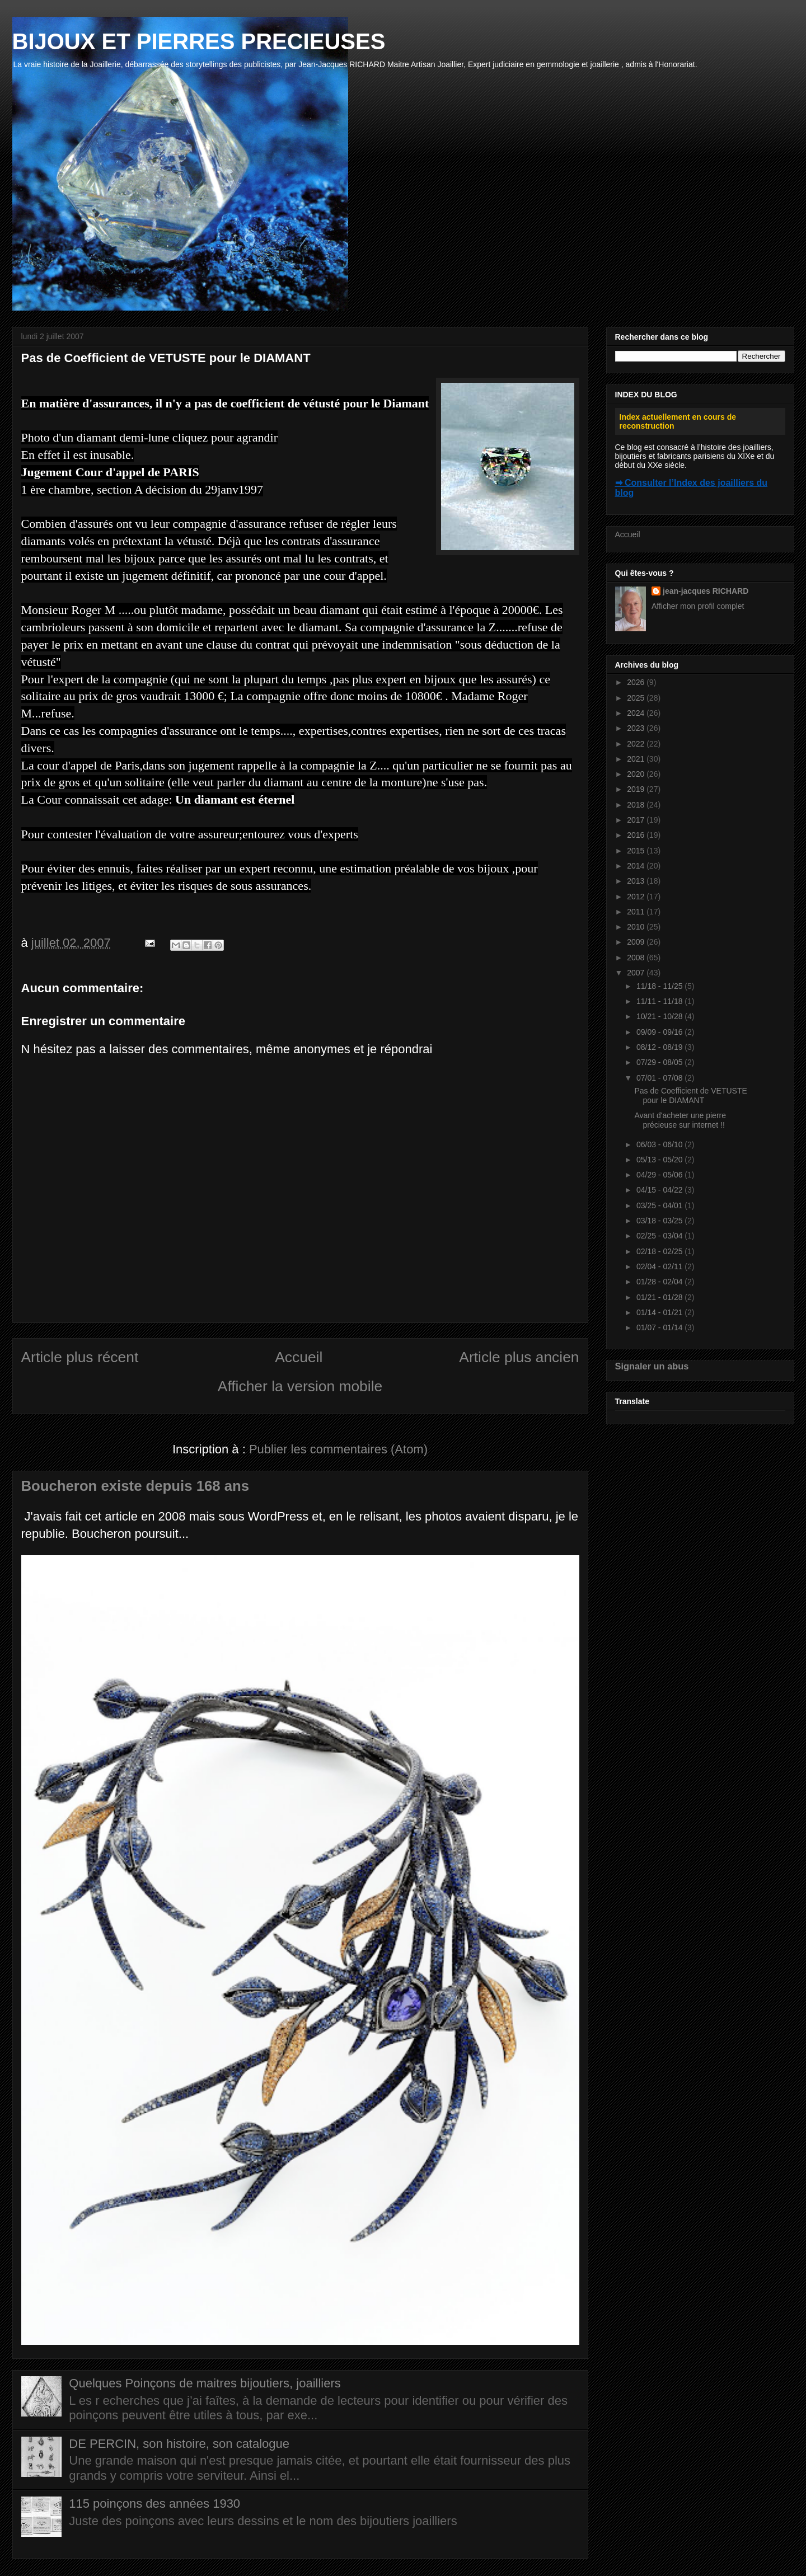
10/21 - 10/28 (660, 1016)
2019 (636, 789)
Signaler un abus (652, 1366)
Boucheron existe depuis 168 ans (135, 1486)
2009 (636, 941)
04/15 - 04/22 (660, 1189)
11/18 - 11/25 (660, 986)
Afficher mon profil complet (698, 606)
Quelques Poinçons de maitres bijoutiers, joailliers (204, 2383)
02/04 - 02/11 (660, 1266)
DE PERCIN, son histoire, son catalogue (179, 2444)
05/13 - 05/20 (660, 1159)
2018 (636, 804)
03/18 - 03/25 (660, 1220)
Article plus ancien (519, 1357)
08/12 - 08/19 (660, 1047)
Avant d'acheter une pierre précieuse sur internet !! (680, 1120)
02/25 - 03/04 (660, 1235)
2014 (636, 865)
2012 (636, 896)
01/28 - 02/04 (660, 1281)
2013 (636, 880)
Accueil (298, 1357)
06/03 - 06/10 (660, 1144)
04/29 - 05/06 (660, 1174)
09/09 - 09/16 (660, 1031)
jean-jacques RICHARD (705, 590)
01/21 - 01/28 (660, 1297)
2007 (636, 972)
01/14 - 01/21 (660, 1312)
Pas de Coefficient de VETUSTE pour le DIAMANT (690, 1095)
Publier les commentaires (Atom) (338, 1449)
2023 (636, 728)
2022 (636, 743)
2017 (636, 819)
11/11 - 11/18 (660, 1001)
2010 (636, 926)
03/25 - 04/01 (660, 1205)
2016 (636, 834)
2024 (636, 712)
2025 (636, 697)
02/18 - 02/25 (660, 1251)
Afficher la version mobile (300, 1386)
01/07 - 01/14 (660, 1327)
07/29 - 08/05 (660, 1062)
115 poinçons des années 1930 (154, 2504)
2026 (636, 682)
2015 (636, 850)
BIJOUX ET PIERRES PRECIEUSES (199, 41)
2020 (636, 773)
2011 (636, 911)
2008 (636, 957)
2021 (636, 758)
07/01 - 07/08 (660, 1077)
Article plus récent (80, 1357)
